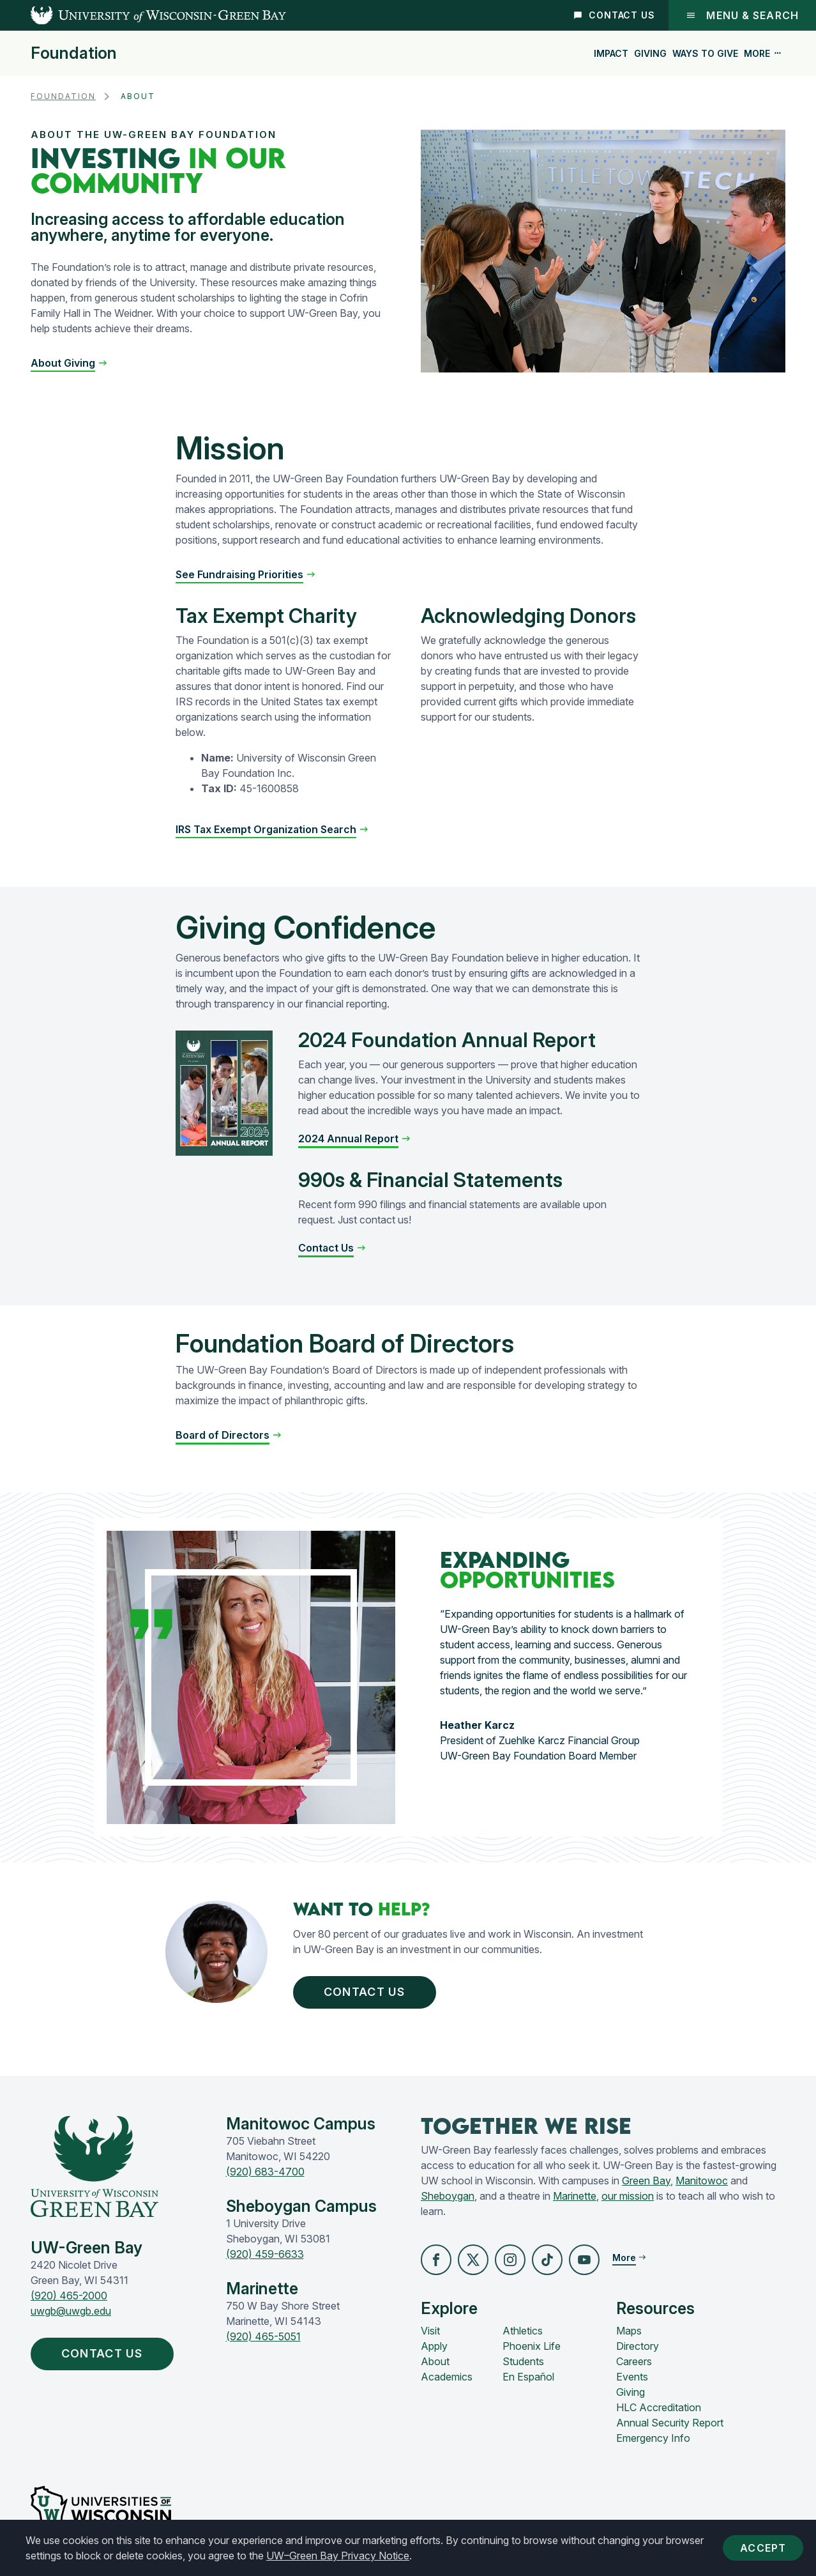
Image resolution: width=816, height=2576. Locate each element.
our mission (627, 2195)
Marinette (574, 2195)
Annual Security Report (669, 2422)
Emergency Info (653, 2438)
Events (632, 2376)
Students (523, 2361)
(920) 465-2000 (69, 2295)
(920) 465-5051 (263, 2336)
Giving (650, 53)
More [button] (763, 53)
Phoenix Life (531, 2346)
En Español (528, 2376)
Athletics (522, 2330)
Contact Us (614, 15)
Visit (430, 2330)
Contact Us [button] (367, 1992)
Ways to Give (705, 53)
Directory (637, 2346)
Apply (434, 2346)
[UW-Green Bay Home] (143, 15)
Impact (611, 53)
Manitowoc (702, 2180)
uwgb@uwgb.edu (71, 2310)
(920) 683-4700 (265, 2171)
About (435, 2361)
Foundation (74, 53)
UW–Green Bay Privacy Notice (337, 2555)
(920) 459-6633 (265, 2254)
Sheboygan (447, 2195)
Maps (629, 2330)
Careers (634, 2361)
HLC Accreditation (658, 2407)
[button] (69, 363)
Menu (742, 15)
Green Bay (646, 2180)
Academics (446, 2376)
